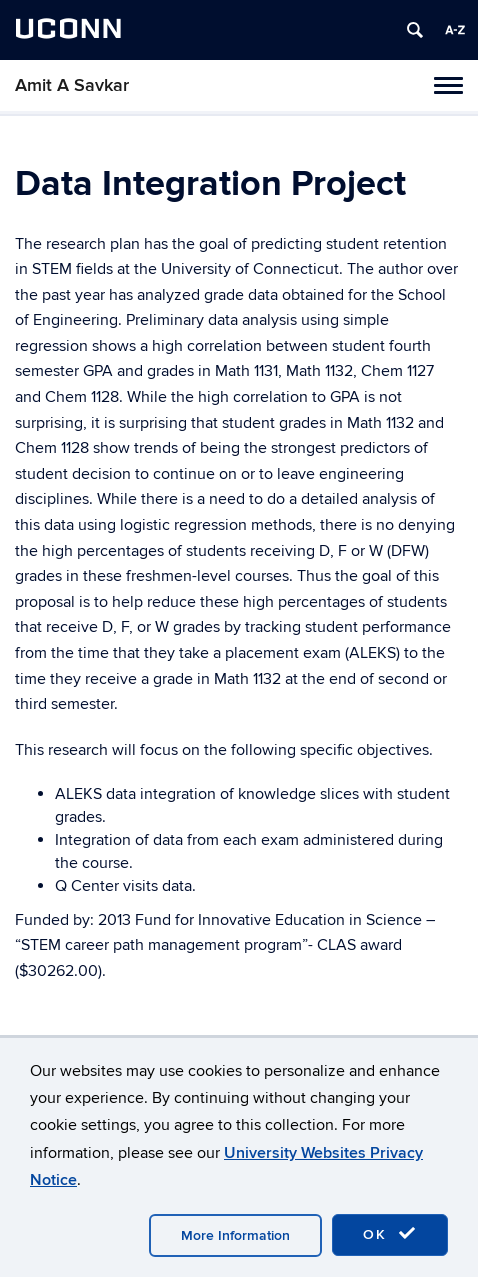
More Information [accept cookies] (235, 1235)
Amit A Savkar (72, 85)
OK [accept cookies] (390, 1234)
